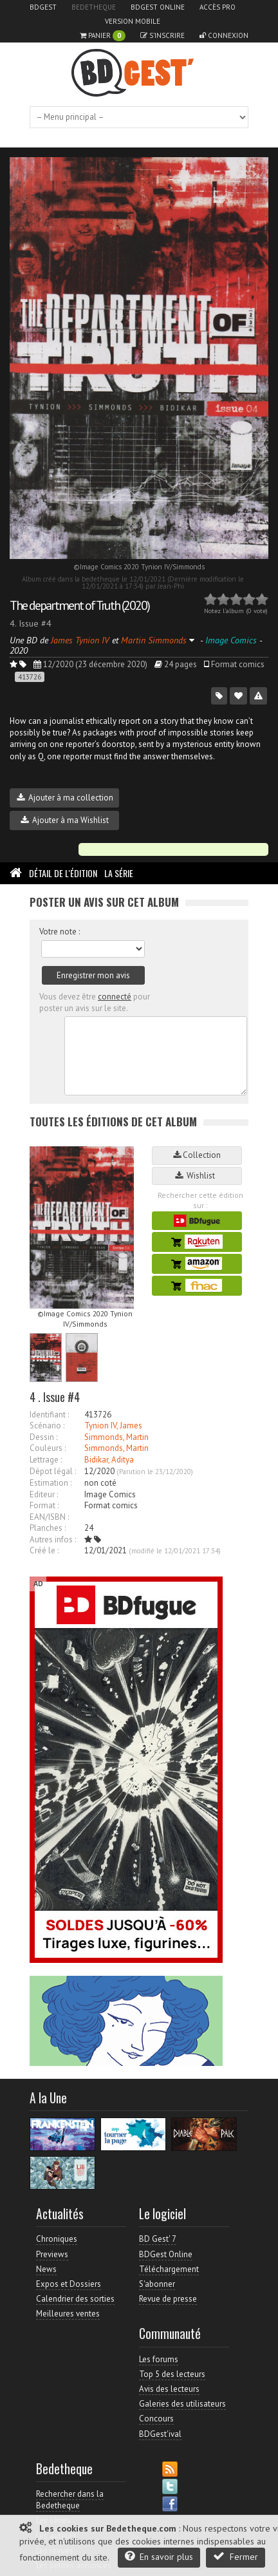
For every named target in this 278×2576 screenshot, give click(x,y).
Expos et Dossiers (68, 2283)
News (46, 2269)
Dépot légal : (53, 1471)
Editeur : (44, 1494)
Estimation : (50, 1482)
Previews (52, 2254)
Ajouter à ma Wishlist (65, 820)
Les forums (158, 2359)
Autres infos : (53, 1539)
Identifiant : (49, 1414)
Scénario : (47, 1425)
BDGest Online (158, 7)
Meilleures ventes (68, 2313)
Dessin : (43, 1437)
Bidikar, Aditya (109, 1459)
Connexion (223, 35)
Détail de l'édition (63, 873)
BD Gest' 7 (157, 2238)
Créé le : (44, 1550)
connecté (114, 996)
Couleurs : (48, 1448)
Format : (44, 1505)
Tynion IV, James (113, 1425)
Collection (197, 1155)
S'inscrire (162, 35)
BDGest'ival (160, 2434)
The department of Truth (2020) (79, 605)
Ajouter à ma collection (65, 797)
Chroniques (56, 2238)
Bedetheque (93, 7)
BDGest (43, 7)
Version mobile (132, 21)
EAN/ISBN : (49, 1516)
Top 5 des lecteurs (172, 2374)
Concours (156, 2418)
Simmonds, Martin (116, 1437)
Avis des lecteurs (169, 2388)
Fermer (235, 2556)
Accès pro (217, 7)
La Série (118, 873)
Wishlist (197, 1175)
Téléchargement (169, 2269)
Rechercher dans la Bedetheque (70, 2499)
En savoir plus (159, 2556)
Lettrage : (46, 1459)
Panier (102, 35)
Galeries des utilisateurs (182, 2403)
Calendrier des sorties (75, 2298)
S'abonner (157, 2283)
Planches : (48, 1527)
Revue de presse (168, 2298)
